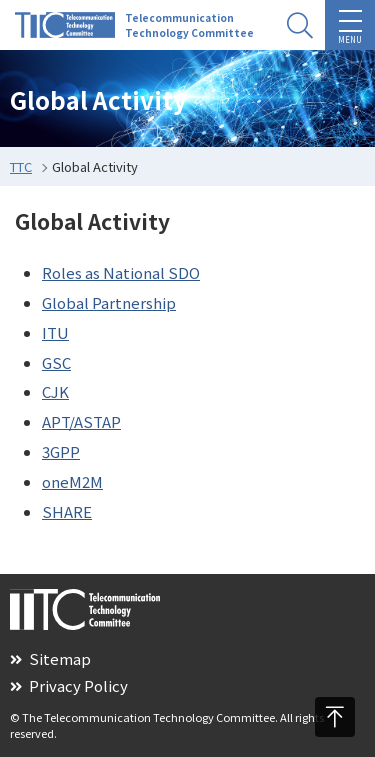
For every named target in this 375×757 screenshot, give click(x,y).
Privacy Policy (69, 685)
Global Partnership (109, 302)
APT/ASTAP (81, 421)
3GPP (61, 451)
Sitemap (50, 658)
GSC (56, 362)
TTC (21, 166)
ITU (55, 332)
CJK (55, 391)
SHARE (67, 511)
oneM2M (72, 481)
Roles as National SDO (121, 272)
